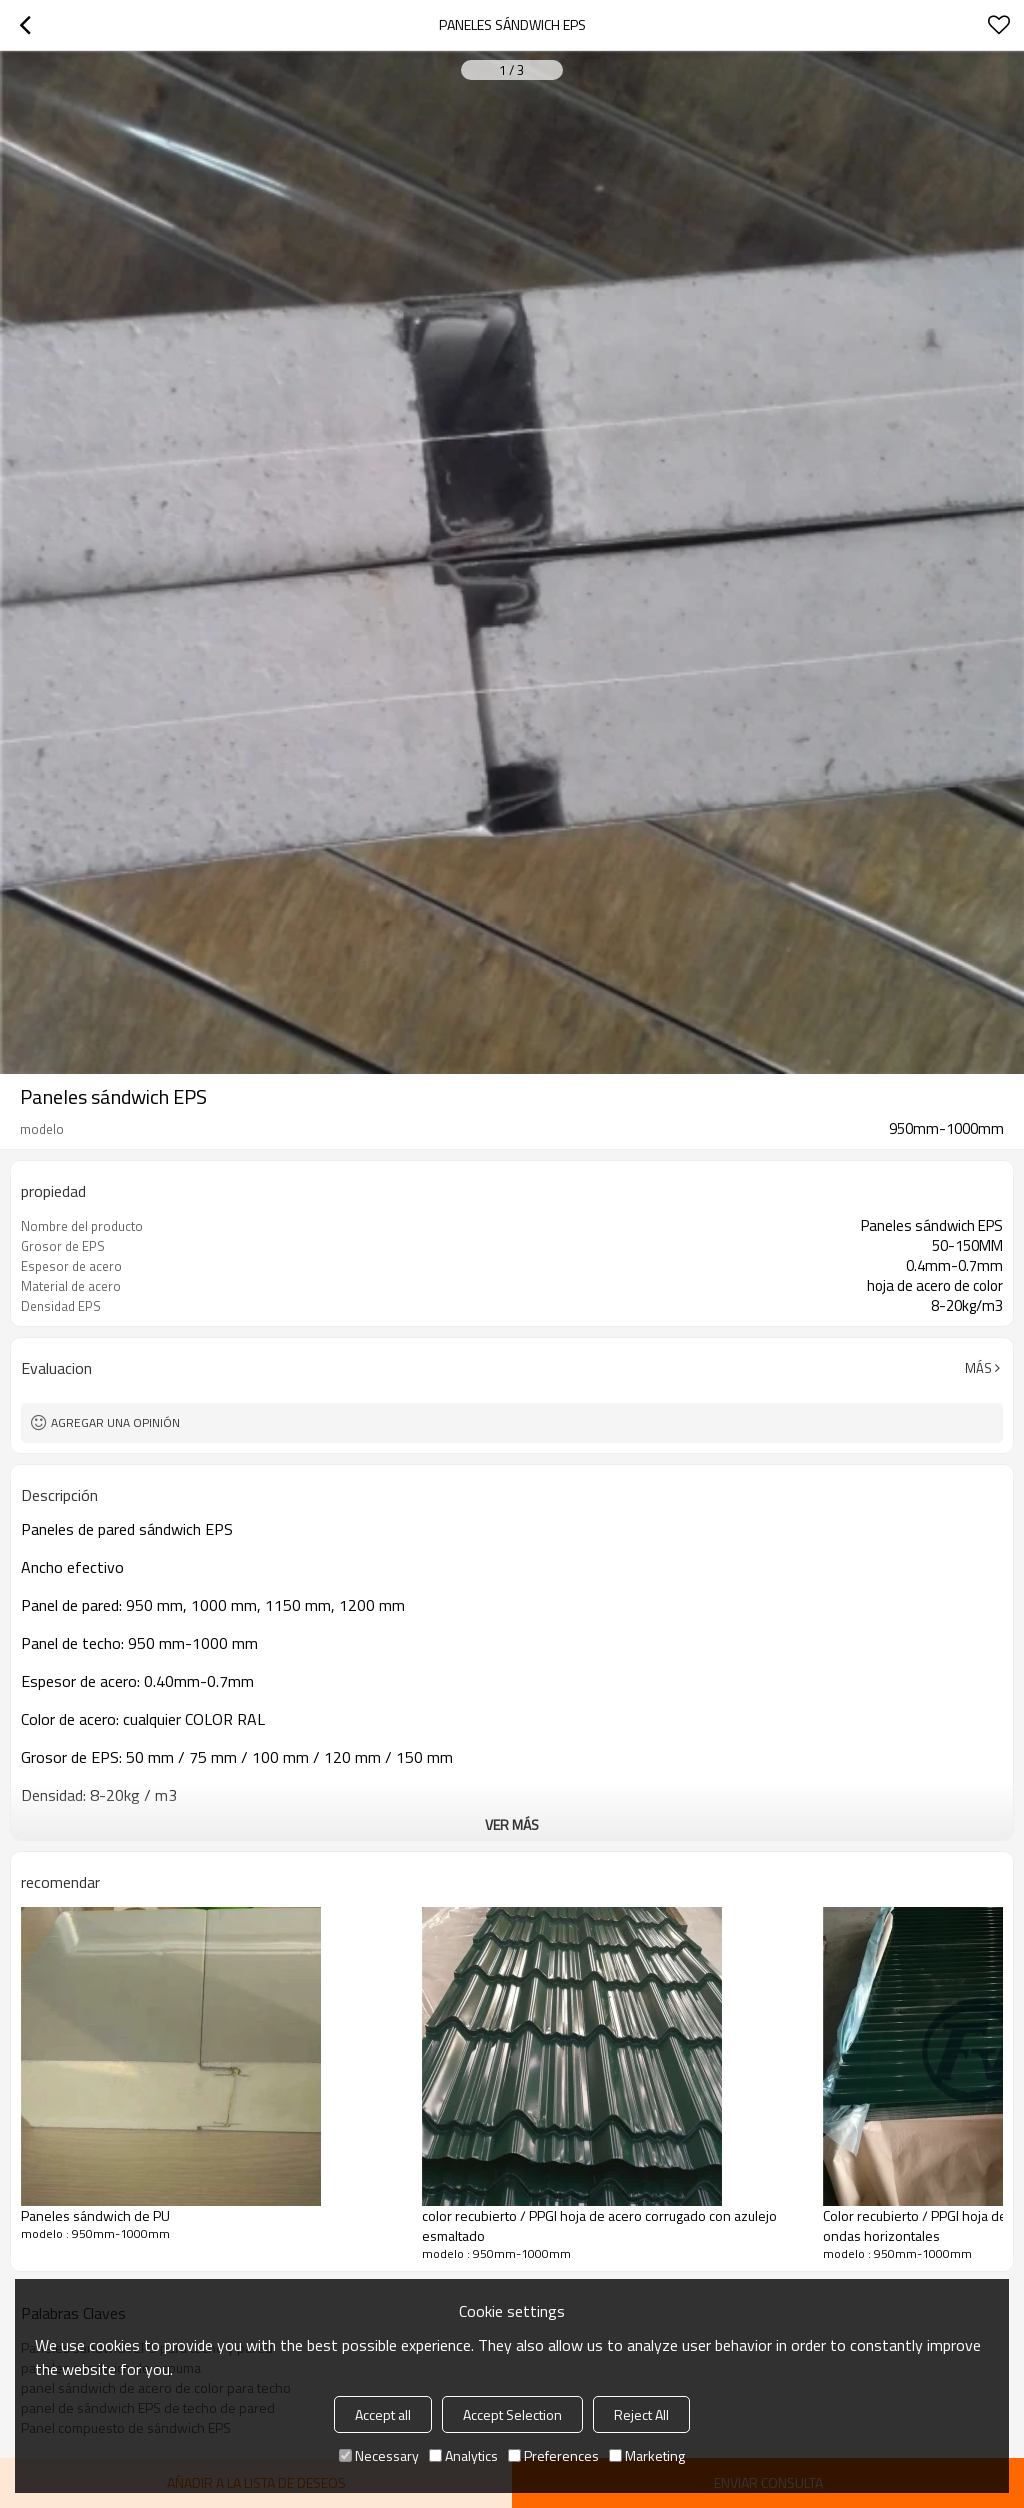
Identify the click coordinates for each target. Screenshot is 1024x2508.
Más (978, 1368)
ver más (512, 1824)
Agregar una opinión (115, 1422)
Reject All (641, 2414)
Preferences (553, 2455)
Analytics (463, 2455)
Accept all (383, 2414)
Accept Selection (512, 2414)
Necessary (379, 2455)
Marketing (647, 2455)
